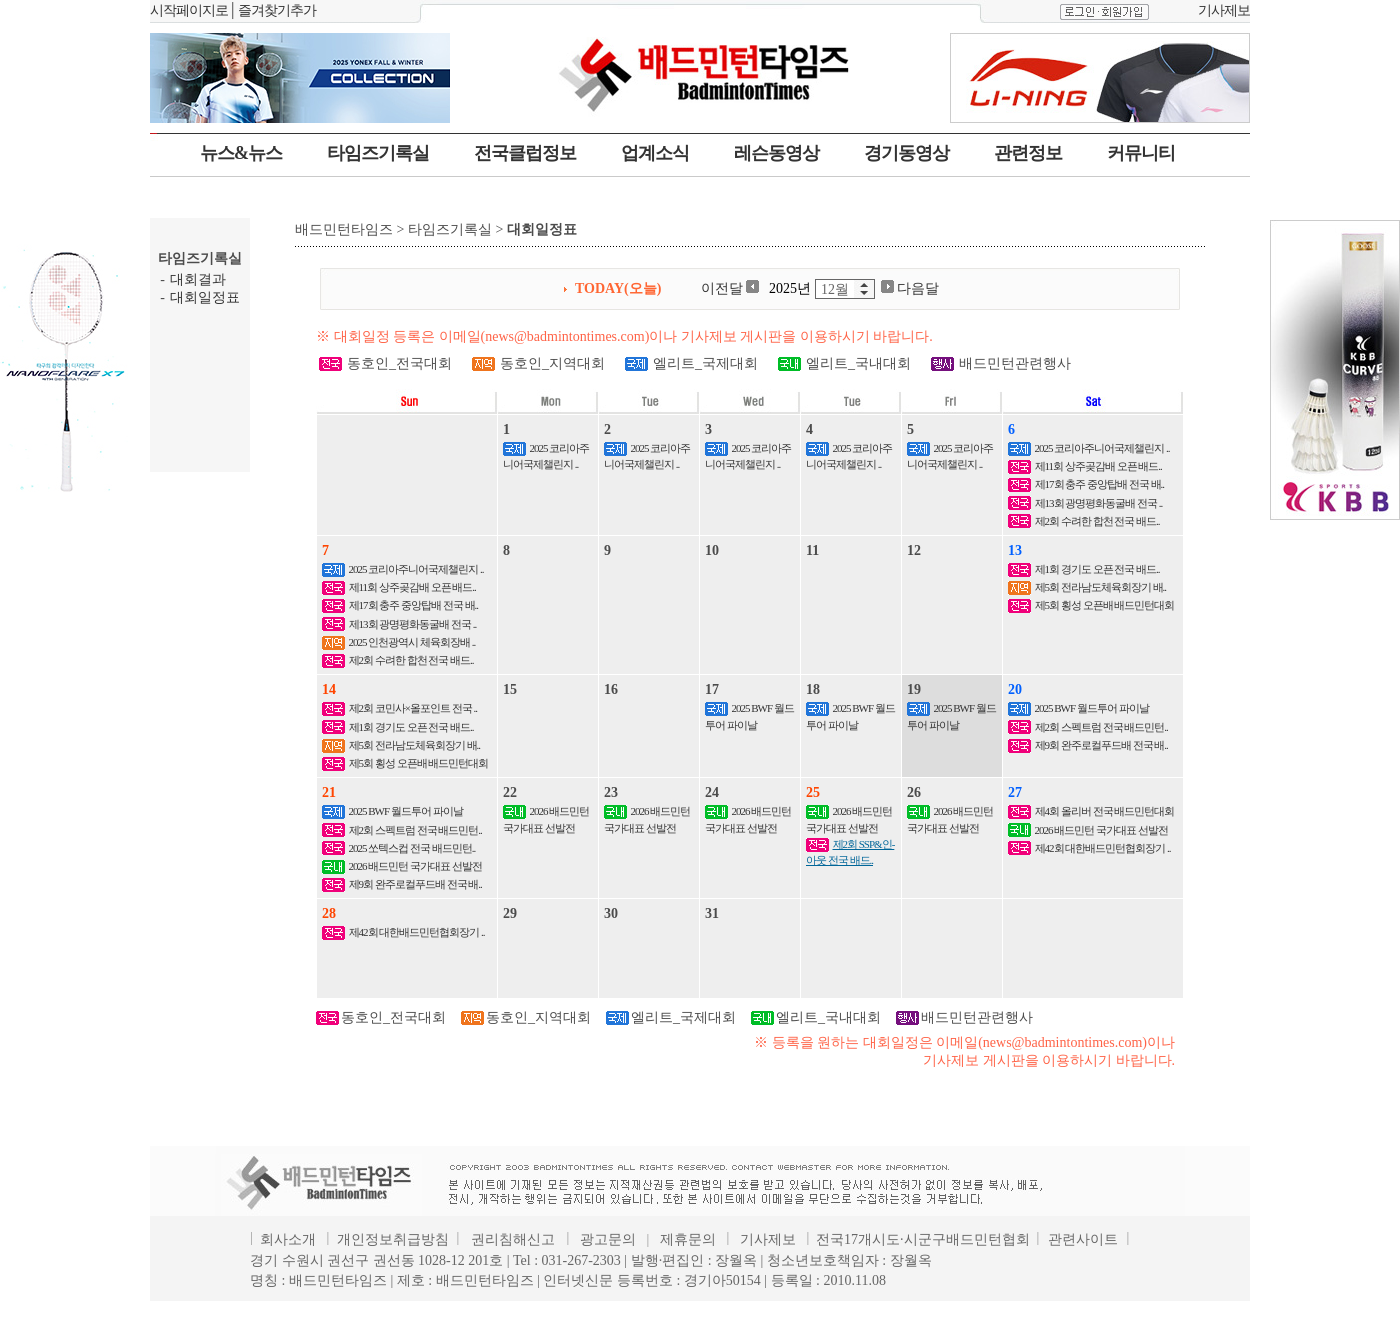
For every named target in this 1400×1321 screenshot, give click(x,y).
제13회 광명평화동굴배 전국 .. (1099, 503)
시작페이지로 (189, 10)
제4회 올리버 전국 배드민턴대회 (1105, 811)
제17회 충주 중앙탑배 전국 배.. (1100, 484)
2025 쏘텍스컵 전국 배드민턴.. (412, 848)
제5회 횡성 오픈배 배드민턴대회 (1105, 605)
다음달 (910, 288)
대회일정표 (205, 297)
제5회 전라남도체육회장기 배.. (1101, 587)
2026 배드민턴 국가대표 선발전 (415, 866)
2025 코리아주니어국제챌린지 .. (1102, 448)
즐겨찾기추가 (277, 10)
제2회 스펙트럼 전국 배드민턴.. (1101, 727)
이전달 (730, 288)
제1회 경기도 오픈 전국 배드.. (1097, 569)
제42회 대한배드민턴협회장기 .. (1103, 848)
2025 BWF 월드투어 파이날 (1092, 708)
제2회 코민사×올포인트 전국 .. (413, 708)
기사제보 (1224, 10)
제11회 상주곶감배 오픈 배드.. (1098, 466)
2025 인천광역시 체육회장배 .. (412, 642)
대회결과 (198, 279)
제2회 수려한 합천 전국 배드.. (1097, 521)
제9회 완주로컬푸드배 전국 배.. (1101, 745)
